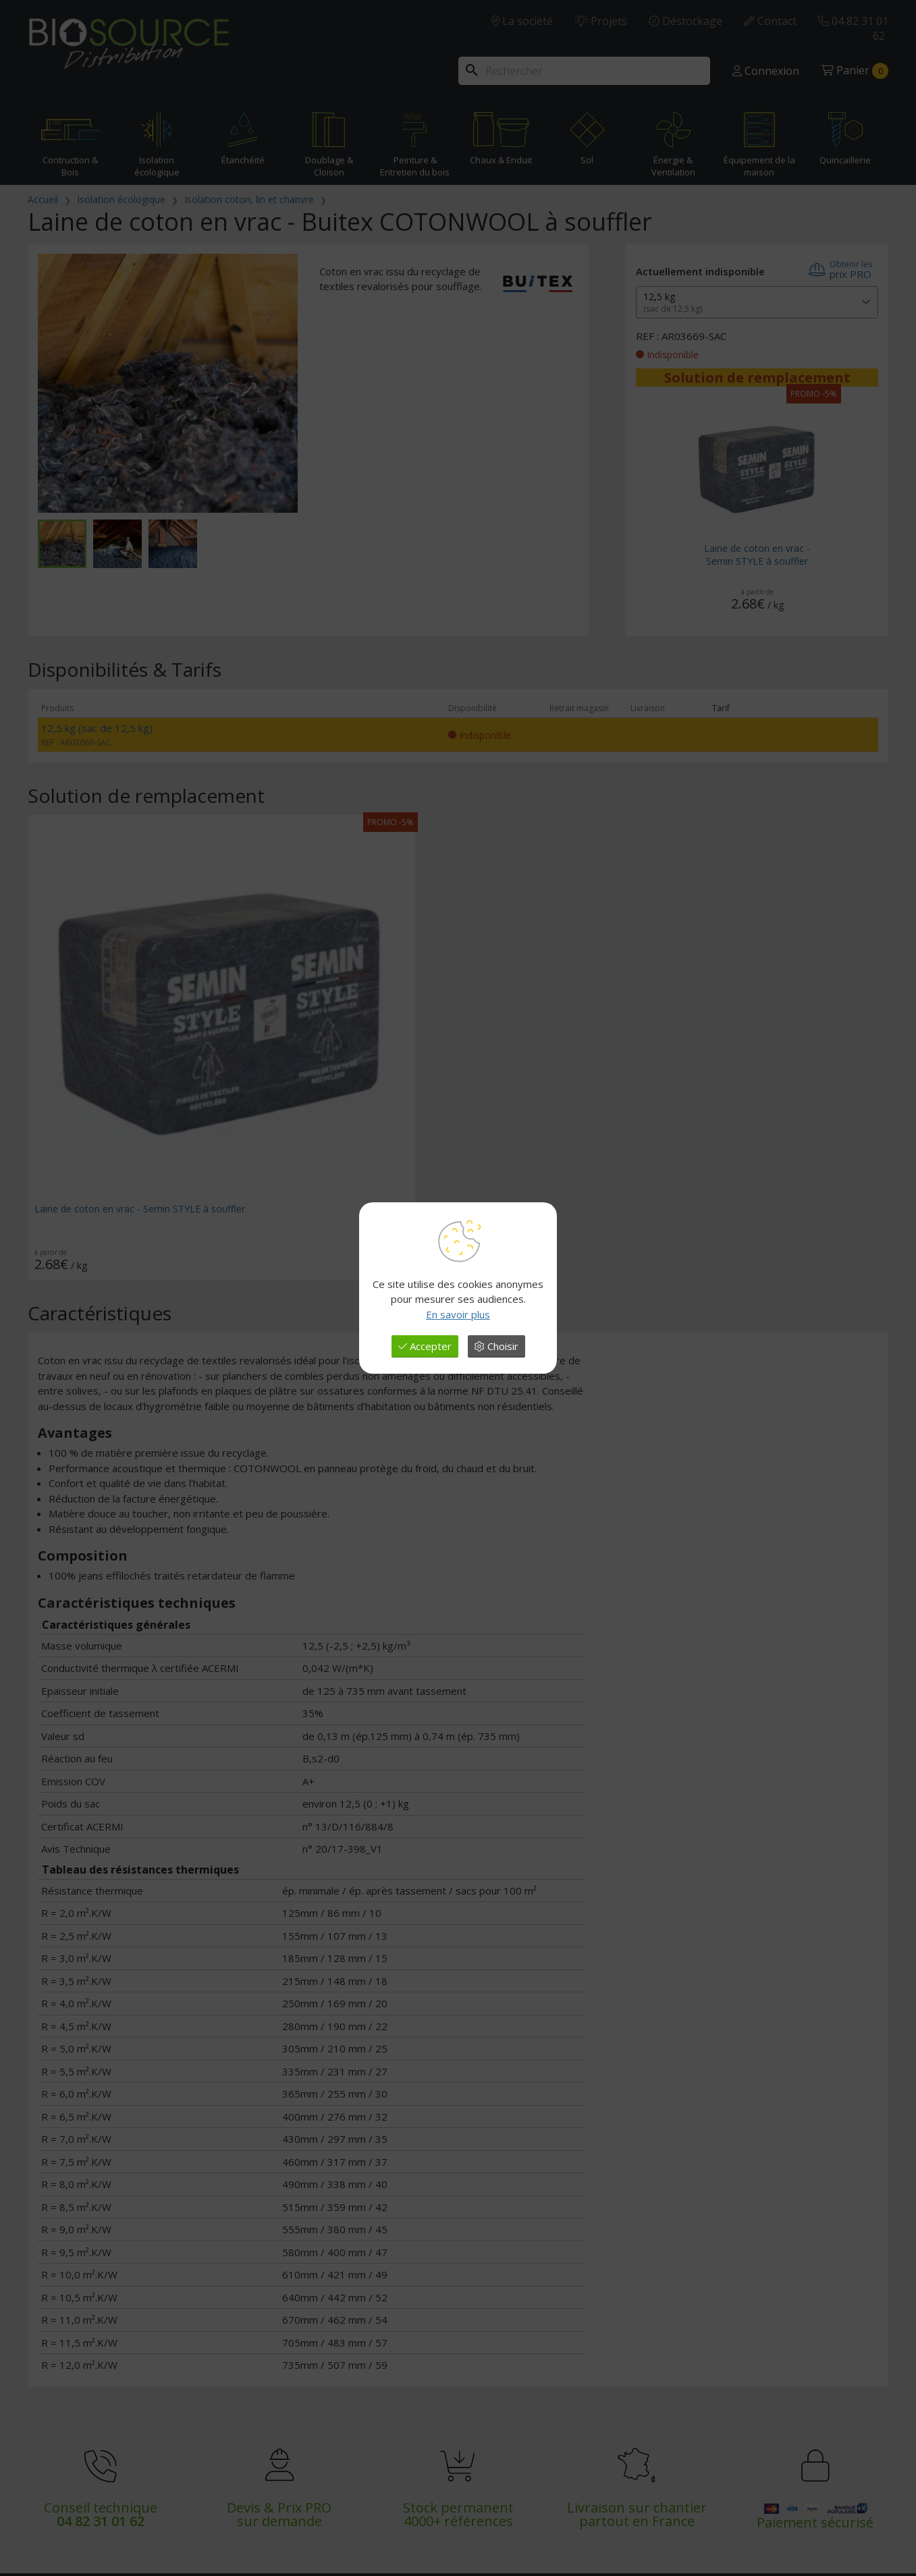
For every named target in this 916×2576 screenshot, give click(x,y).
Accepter (425, 1346)
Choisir (496, 1346)
